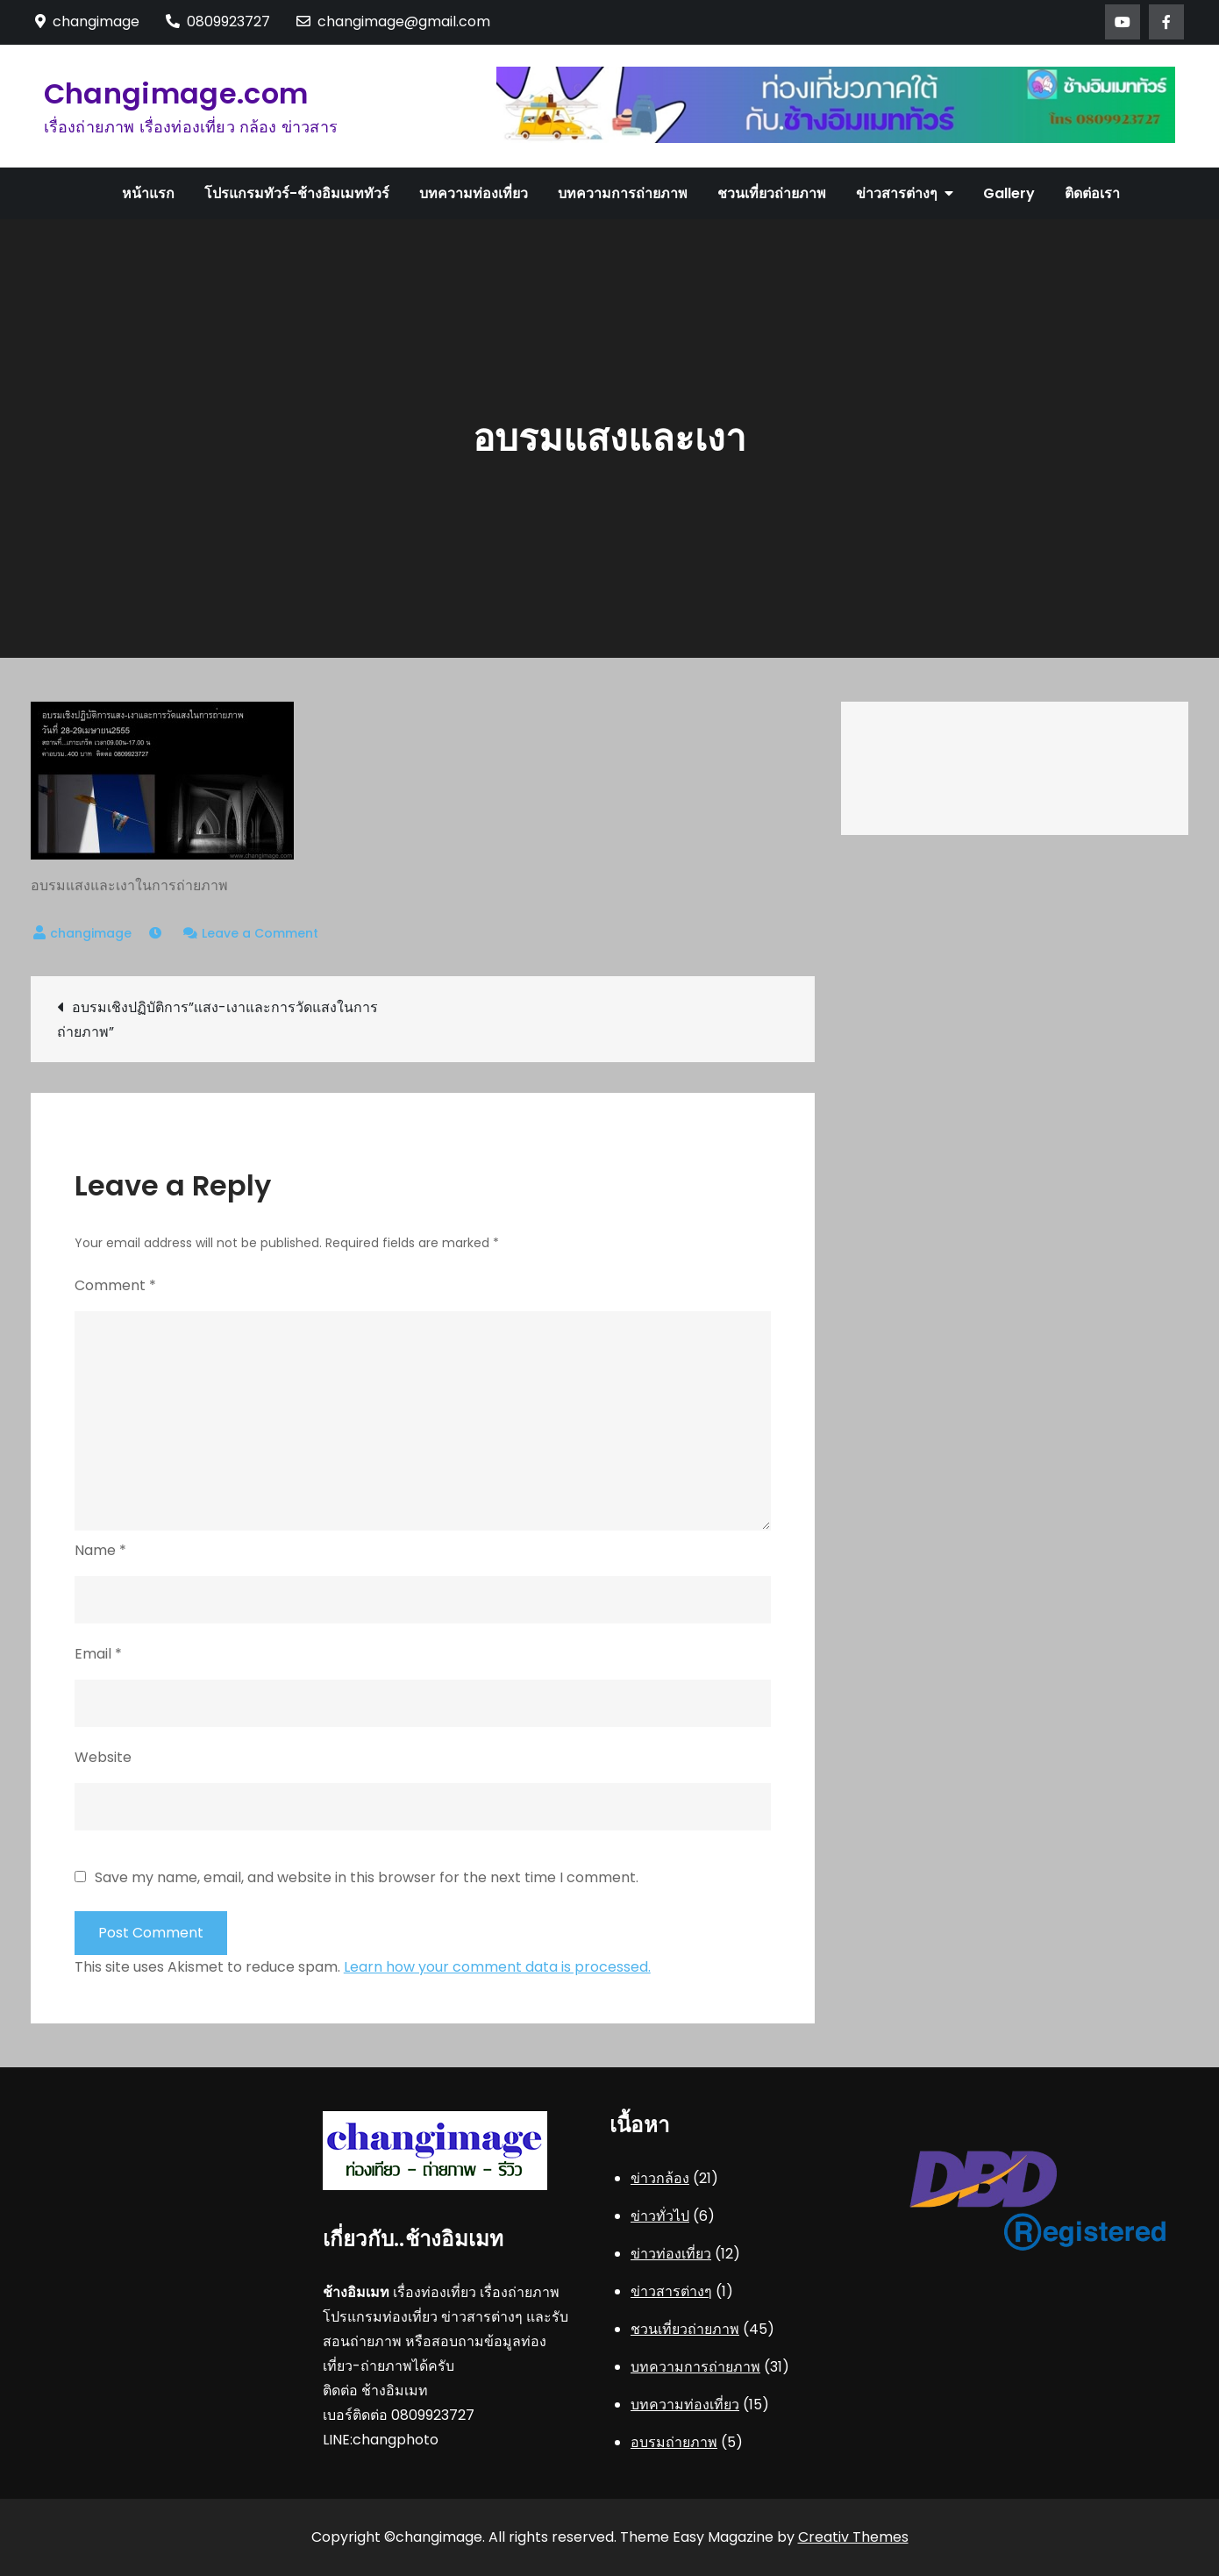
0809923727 (218, 21)
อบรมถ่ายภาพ (674, 2442)
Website (103, 1757)
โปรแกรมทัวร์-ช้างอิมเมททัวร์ (296, 193)
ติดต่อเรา (1092, 193)
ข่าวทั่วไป (660, 2216)
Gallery (1009, 193)
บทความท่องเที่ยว (473, 193)
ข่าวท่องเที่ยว (671, 2254)
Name (100, 1550)
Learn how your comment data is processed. (497, 1967)
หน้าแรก (148, 193)
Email (98, 1654)
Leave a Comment (260, 933)
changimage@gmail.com (393, 21)
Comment (115, 1285)
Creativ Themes (853, 2537)
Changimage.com (176, 93)
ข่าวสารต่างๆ (896, 193)
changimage (91, 933)
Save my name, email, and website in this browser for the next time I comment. (366, 1878)
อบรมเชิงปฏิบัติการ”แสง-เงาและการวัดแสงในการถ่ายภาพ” (217, 1019)
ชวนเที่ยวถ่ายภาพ (771, 193)
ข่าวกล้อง (660, 2178)
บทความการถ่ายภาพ (623, 193)
